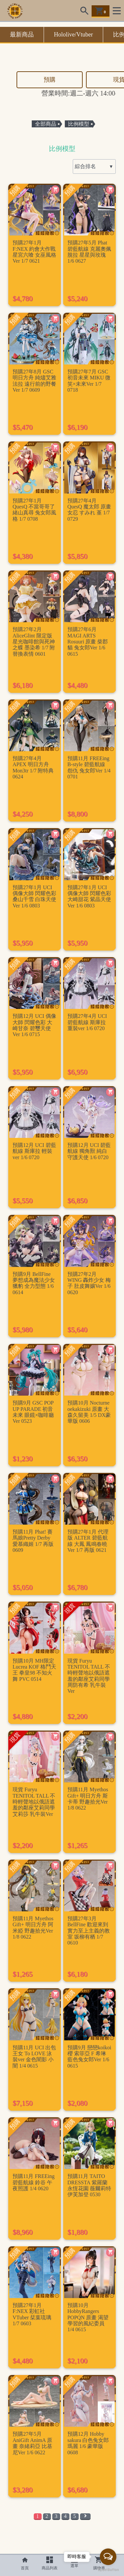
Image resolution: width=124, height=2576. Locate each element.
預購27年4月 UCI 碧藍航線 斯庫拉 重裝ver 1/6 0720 (87, 1022)
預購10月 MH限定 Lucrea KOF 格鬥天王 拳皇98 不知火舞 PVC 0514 (34, 1670)
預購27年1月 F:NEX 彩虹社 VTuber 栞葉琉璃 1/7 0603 (32, 2314)
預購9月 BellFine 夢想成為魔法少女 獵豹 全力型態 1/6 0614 (34, 1283)
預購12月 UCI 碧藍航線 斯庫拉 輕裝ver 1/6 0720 (34, 1151)
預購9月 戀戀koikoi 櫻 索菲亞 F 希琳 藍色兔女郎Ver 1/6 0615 (89, 2057)
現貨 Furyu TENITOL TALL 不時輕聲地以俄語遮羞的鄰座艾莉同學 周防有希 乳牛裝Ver (88, 1676)
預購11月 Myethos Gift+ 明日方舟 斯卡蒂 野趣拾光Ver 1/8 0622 (87, 1799)
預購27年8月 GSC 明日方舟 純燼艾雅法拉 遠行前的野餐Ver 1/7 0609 (34, 381)
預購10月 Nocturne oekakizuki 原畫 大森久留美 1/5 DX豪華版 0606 (89, 1412)
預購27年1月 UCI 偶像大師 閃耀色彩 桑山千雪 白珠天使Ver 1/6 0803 (34, 896)
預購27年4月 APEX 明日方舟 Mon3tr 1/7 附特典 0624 (33, 767)
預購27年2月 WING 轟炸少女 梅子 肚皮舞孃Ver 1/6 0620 (89, 1283)
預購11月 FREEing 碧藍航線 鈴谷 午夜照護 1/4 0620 (34, 2182)
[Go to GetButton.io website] (108, 2569)
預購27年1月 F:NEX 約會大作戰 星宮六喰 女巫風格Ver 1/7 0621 (34, 252)
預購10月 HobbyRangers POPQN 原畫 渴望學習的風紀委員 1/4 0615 (87, 2317)
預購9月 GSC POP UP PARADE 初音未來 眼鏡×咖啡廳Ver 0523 (33, 1412)
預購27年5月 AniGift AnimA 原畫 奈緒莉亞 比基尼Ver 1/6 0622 (32, 2443)
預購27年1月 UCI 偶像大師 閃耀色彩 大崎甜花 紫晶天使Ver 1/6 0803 (89, 896)
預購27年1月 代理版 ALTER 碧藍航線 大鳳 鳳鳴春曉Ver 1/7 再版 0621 (87, 1541)
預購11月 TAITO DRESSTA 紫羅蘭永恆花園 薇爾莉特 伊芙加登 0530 (89, 2185)
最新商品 (22, 34)
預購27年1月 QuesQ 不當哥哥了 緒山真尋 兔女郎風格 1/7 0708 (34, 510)
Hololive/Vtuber (73, 34)
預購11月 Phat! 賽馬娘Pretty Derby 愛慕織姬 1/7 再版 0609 (33, 1541)
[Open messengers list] (108, 2556)
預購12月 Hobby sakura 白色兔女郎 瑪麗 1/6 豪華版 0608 (88, 2443)
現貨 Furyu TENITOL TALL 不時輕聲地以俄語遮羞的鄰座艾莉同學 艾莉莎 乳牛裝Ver (34, 1802)
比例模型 (78, 124)
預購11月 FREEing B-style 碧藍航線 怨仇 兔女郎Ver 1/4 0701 (89, 767)
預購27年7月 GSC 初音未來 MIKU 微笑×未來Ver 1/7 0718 (89, 381)
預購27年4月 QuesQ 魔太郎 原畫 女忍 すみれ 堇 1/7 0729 (89, 510)
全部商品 (45, 124)
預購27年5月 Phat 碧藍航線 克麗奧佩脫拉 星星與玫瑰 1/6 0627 (89, 252)
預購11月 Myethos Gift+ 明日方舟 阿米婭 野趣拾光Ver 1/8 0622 (33, 1928)
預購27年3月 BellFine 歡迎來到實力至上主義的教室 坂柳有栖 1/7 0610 (88, 1931)
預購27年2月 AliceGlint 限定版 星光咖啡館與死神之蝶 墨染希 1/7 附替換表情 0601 (34, 642)
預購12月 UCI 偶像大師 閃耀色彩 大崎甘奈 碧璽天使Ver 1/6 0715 (34, 1025)
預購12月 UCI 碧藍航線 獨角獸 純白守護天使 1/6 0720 (89, 1151)
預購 (50, 79)
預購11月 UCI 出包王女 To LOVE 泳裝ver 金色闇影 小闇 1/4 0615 (34, 2057)
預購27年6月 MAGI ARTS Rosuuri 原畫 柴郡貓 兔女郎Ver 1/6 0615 (87, 642)
